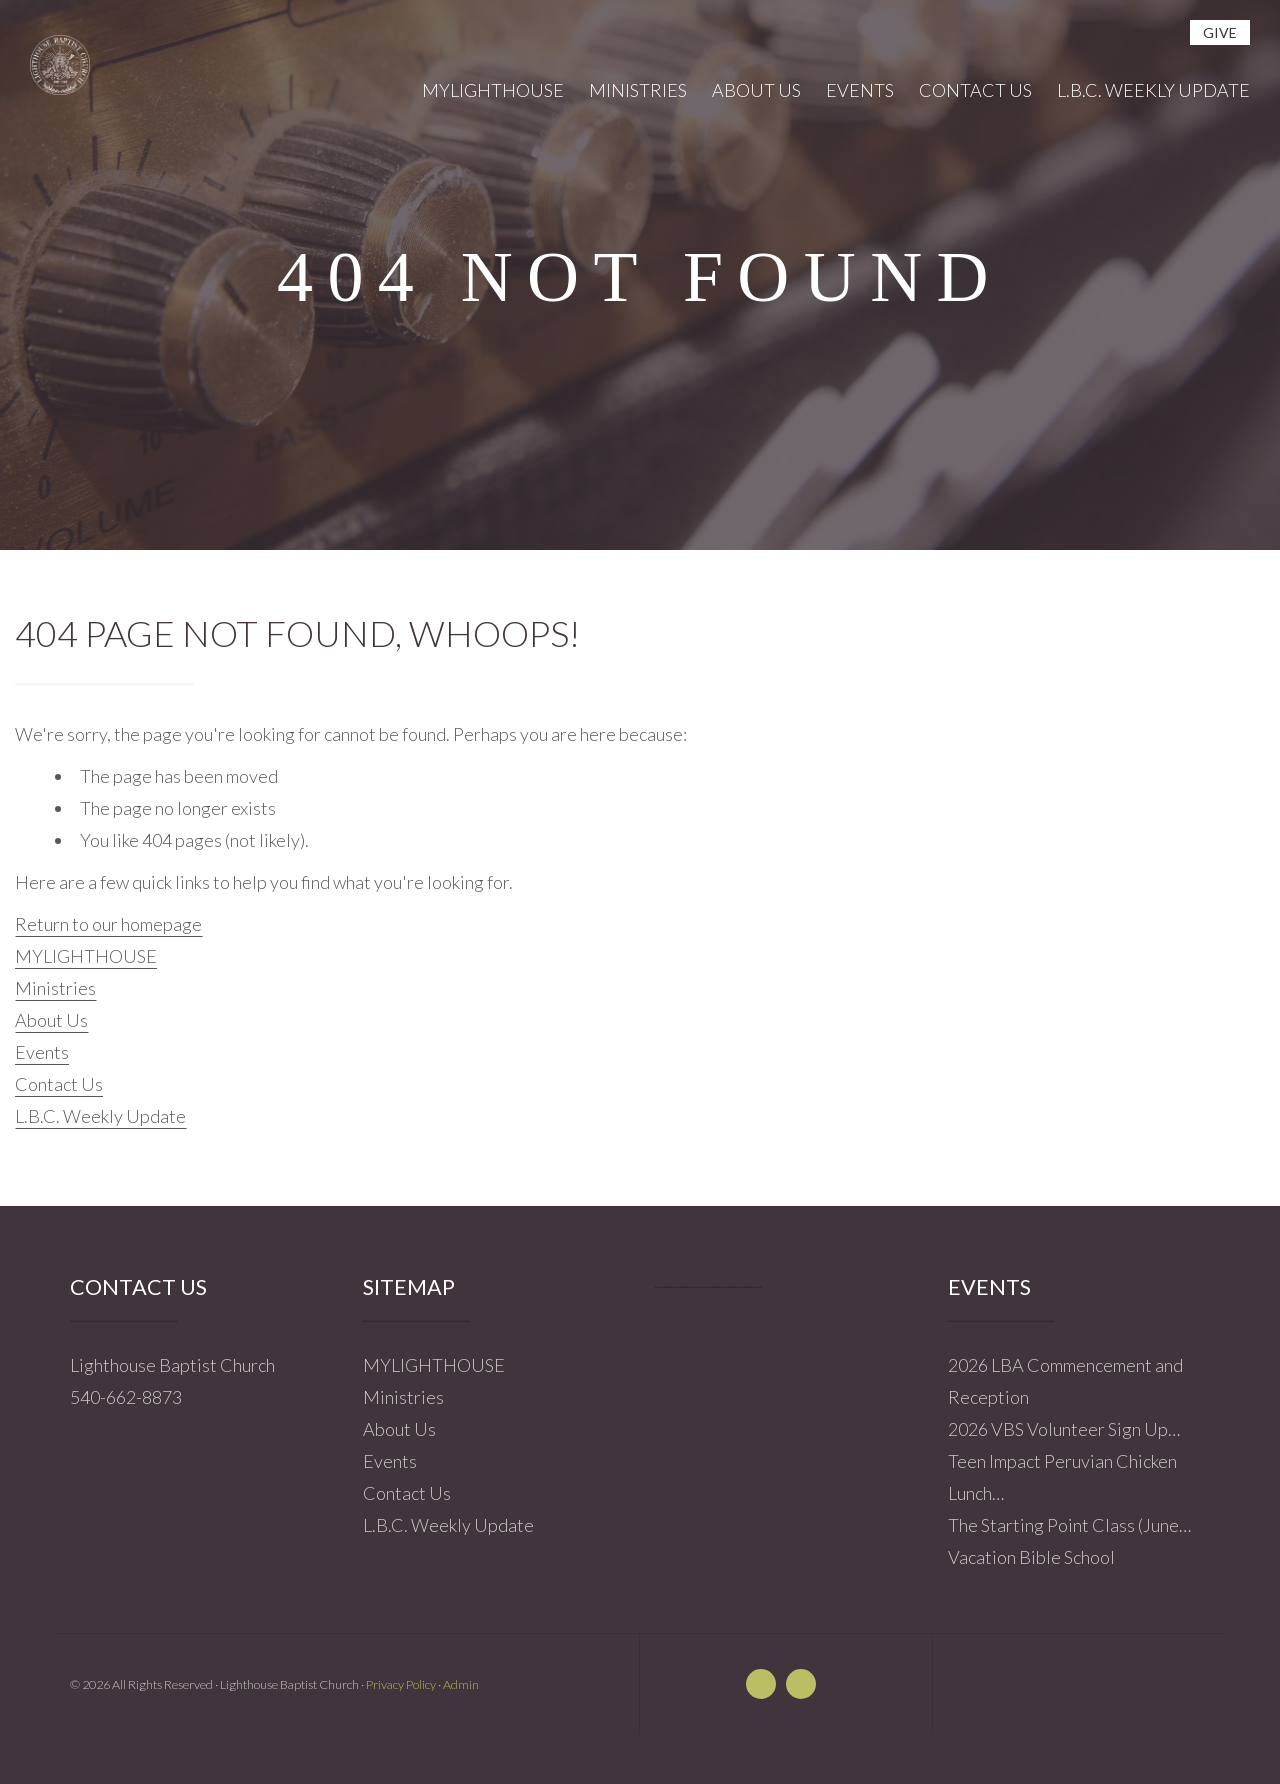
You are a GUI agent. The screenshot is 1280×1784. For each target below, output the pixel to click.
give (1220, 32)
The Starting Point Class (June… (1069, 1525)
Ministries (55, 988)
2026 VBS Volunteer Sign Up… (1064, 1429)
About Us (51, 1020)
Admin (461, 1684)
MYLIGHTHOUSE (86, 956)
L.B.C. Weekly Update (100, 1116)
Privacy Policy (401, 1684)
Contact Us (59, 1084)
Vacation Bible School (1031, 1557)
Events (42, 1052)
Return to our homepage (108, 924)
